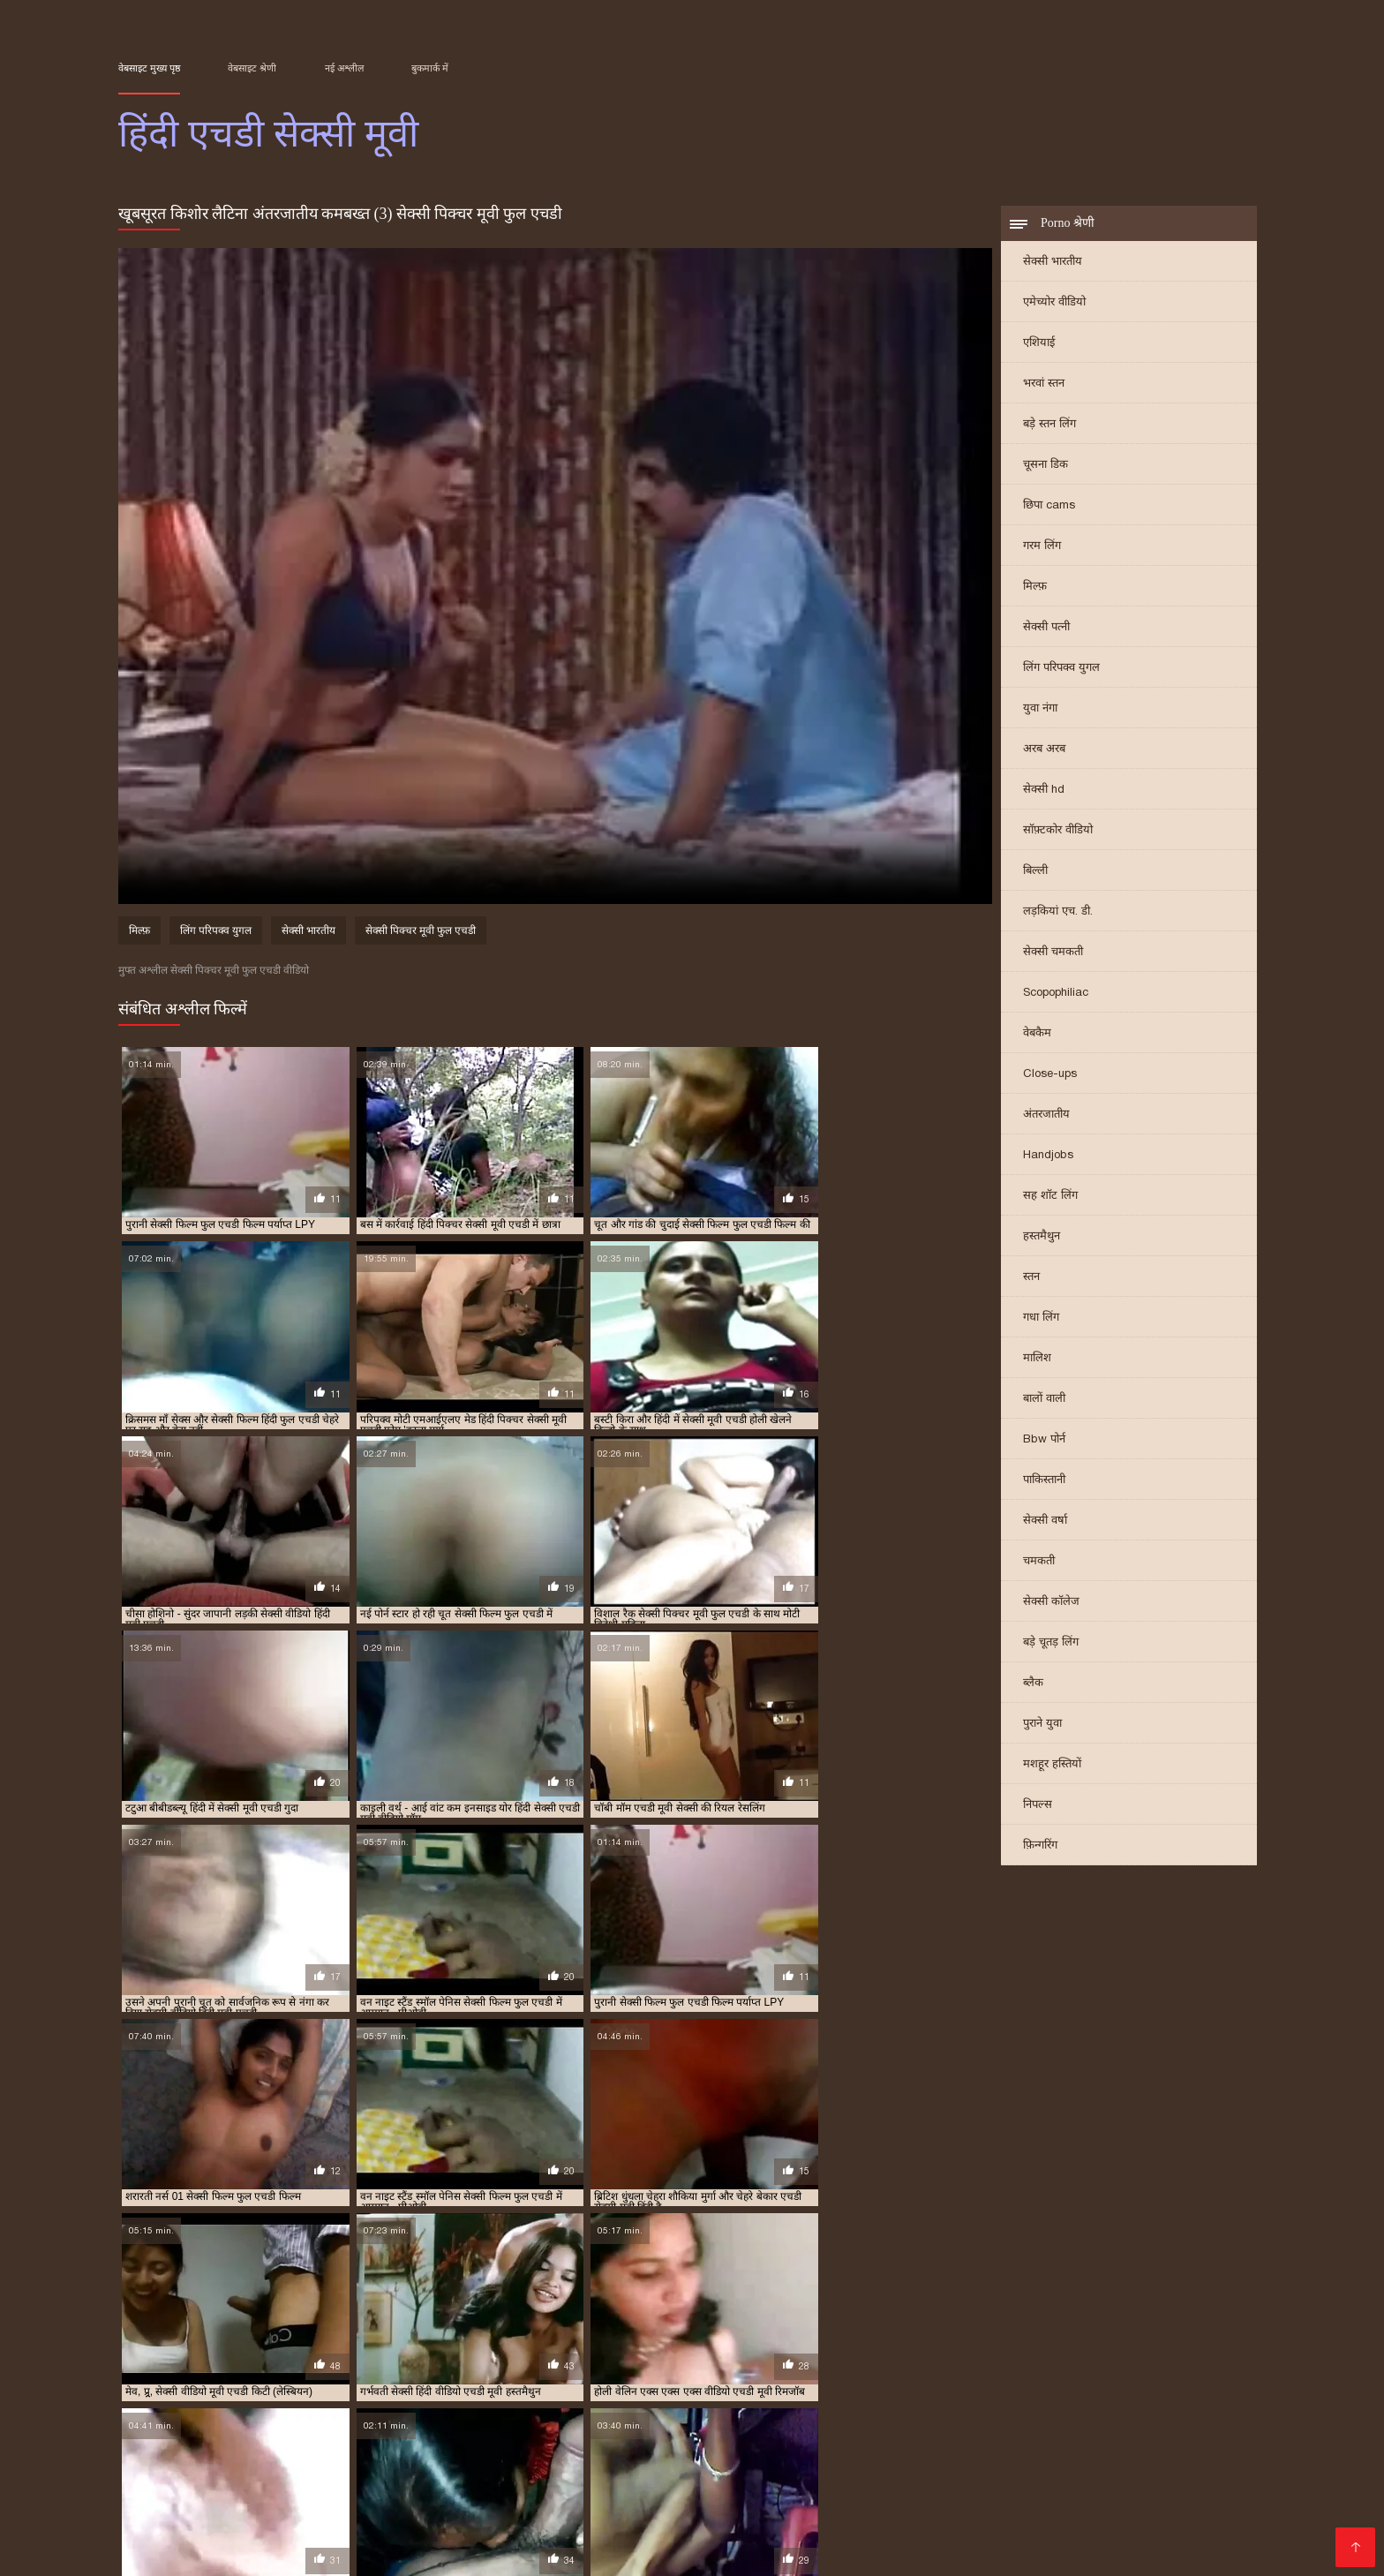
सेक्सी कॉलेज (1051, 1602)
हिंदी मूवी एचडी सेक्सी (384, 2411)
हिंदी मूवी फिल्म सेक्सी (1008, 2508)
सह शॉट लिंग (1050, 1196)
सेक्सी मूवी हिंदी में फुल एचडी (338, 2401)
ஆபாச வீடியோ (777, 2508)
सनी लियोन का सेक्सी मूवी (957, 2480)
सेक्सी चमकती (1053, 953)
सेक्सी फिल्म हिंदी (921, 2522)
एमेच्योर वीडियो (1054, 303)
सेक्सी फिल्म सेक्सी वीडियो (906, 2451)
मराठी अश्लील (754, 2466)
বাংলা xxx (986, 2536)
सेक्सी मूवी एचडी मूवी (846, 2391)
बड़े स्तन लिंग (1049, 425)
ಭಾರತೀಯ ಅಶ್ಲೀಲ (334, 2466)
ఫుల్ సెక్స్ (1007, 2494)
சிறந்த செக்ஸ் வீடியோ (776, 2550)
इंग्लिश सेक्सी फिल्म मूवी (760, 2494)
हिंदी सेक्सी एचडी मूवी (810, 2411)
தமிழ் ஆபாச (431, 2536)
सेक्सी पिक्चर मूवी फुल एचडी (420, 932)
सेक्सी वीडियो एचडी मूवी (446, 2401)
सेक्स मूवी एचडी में (909, 2381)
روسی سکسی (341, 2536)
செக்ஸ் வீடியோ (661, 2466)
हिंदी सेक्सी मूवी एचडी (232, 2420)
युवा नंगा (1040, 709)
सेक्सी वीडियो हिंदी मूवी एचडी (782, 2401)
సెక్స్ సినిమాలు (785, 2451)
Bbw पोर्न (1044, 1440)
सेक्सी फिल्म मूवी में (673, 2536)
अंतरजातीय (1046, 1115)
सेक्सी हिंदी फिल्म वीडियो (548, 2536)
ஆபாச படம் (1136, 2466)
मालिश (1037, 1359)
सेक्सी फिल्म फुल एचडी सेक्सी (553, 2391)
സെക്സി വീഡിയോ (646, 2522)
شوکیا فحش (244, 2494)
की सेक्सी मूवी (1159, 2522)
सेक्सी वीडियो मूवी (781, 2536)
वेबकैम (1037, 1034)
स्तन (1031, 1277)
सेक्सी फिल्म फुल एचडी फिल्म (328, 2391)
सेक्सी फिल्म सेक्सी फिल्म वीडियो (376, 2494)
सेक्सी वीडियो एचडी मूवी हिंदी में (559, 2401)
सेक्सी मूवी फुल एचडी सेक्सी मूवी (1147, 2391)
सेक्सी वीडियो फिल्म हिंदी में (794, 2522)
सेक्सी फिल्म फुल (1174, 2536)
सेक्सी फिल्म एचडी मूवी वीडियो (206, 2391)
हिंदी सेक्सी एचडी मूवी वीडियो (915, 2411)
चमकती (1039, 1562)
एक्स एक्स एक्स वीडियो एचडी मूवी (178, 2381)
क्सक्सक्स (858, 2494)
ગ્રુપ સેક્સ (1008, 2522)
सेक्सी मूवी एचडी (764, 2391)
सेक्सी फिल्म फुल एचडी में (440, 2391)
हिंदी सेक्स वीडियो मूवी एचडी (706, 2411)
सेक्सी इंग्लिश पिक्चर (893, 2536)
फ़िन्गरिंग (1040, 1846)
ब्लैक (1033, 1684)
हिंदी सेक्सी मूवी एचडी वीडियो (337, 2420)
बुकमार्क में (429, 68)
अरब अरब (1044, 750)
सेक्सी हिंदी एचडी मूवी (995, 2401)
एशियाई (1039, 343)
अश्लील (418, 2522)
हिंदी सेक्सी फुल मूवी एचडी (1146, 2411)
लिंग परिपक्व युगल (1061, 668)
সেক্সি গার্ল (1059, 2466)
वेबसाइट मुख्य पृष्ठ (149, 68)
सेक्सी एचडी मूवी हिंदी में (999, 2381)
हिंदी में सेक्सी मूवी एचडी (598, 2411)
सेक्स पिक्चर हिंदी (1120, 2508)
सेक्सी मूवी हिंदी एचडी (234, 2401)
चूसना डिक (1045, 465)
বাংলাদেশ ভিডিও (973, 2466)
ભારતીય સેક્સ (1172, 2480)
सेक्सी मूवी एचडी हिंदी (936, 2391)
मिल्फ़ (1035, 587)
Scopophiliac (1055, 993)
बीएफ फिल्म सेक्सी (1073, 2536)
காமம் (137, 2466)
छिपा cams (1049, 506)
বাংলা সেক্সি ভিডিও (174, 2451)
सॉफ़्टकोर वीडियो (1058, 831)
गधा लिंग (1041, 1318)
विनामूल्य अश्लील (651, 2550)
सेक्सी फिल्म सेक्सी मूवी (229, 2536)
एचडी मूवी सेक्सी (378, 2381)
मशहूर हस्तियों (1052, 1765)
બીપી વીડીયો (352, 2451)
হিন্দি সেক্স (427, 2451)
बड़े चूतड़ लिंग (1051, 1643)
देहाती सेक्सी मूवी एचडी (747, 2381)
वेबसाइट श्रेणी (252, 68)
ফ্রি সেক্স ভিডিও (1078, 2480)
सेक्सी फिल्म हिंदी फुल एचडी (670, 2391)
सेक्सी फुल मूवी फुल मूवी (510, 2522)
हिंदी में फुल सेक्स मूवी (702, 2480)
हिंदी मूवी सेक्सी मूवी (220, 2466)
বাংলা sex (1014, 2451)
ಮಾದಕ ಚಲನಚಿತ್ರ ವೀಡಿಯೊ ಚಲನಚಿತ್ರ (580, 2494)
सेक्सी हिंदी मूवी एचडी (1086, 2401)
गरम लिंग (1042, 547)
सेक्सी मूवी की (183, 2522)
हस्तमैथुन (1041, 1237)
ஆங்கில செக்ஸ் (512, 2451)
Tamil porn (425, 2466)
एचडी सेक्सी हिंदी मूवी (653, 2381)
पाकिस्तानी (1044, 1481)
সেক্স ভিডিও (259, 2480)
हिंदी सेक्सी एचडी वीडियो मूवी (1034, 2411)
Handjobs (1048, 1156)
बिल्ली (1035, 871)
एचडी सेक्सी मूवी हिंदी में (557, 2381)
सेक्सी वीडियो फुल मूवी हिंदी (562, 2480)
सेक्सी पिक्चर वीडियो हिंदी (530, 2550)
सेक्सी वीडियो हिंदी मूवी (285, 2550)
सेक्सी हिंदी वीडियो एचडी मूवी (1192, 2401)
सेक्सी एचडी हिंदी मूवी (1095, 2381)
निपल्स (1037, 1805)
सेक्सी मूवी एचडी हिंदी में (1032, 2391)
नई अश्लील (344, 68)
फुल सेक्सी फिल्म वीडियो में (352, 2508)
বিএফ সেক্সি (271, 2451)
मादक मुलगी (1081, 2522)
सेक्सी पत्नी (1046, 628)
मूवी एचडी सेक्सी (832, 2381)
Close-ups (1050, 1074)
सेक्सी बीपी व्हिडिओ (1105, 2451)
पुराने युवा (1042, 1724)
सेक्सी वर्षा (1045, 1521)
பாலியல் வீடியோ (857, 2466)
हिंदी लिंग (455, 2508)
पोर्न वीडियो (453, 2480)
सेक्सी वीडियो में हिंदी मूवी (534, 2466)
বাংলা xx (174, 2494)
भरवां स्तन (1043, 384)
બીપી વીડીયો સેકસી (359, 2480)
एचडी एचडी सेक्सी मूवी (294, 2381)
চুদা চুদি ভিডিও (688, 2451)
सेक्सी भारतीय (1052, 262)
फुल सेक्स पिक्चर (1212, 2451)
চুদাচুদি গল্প (603, 2451)
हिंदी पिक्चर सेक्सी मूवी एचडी (170, 2411)
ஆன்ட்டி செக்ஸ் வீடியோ (639, 2508)
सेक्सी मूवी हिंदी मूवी (890, 2508)
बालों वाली (1044, 1399)
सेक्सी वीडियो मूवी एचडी (673, 2401)
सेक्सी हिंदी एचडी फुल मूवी (895, 2401)
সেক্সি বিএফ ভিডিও (826, 2480)
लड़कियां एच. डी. (1058, 912)
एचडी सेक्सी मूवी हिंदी (461, 2381)
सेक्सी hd (1043, 790)
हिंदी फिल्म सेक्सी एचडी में (284, 2411)
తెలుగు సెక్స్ (520, 2508)
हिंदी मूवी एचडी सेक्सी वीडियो (489, 2411)
